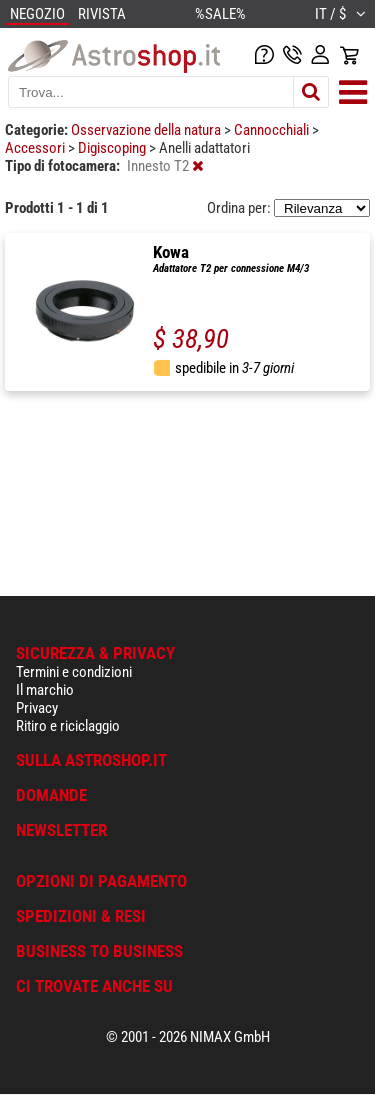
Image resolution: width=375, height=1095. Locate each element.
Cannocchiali (273, 130)
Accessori (36, 148)
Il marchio (45, 690)
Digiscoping (113, 148)
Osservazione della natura (147, 130)
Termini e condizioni (74, 672)
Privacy (37, 708)
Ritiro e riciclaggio (68, 726)
